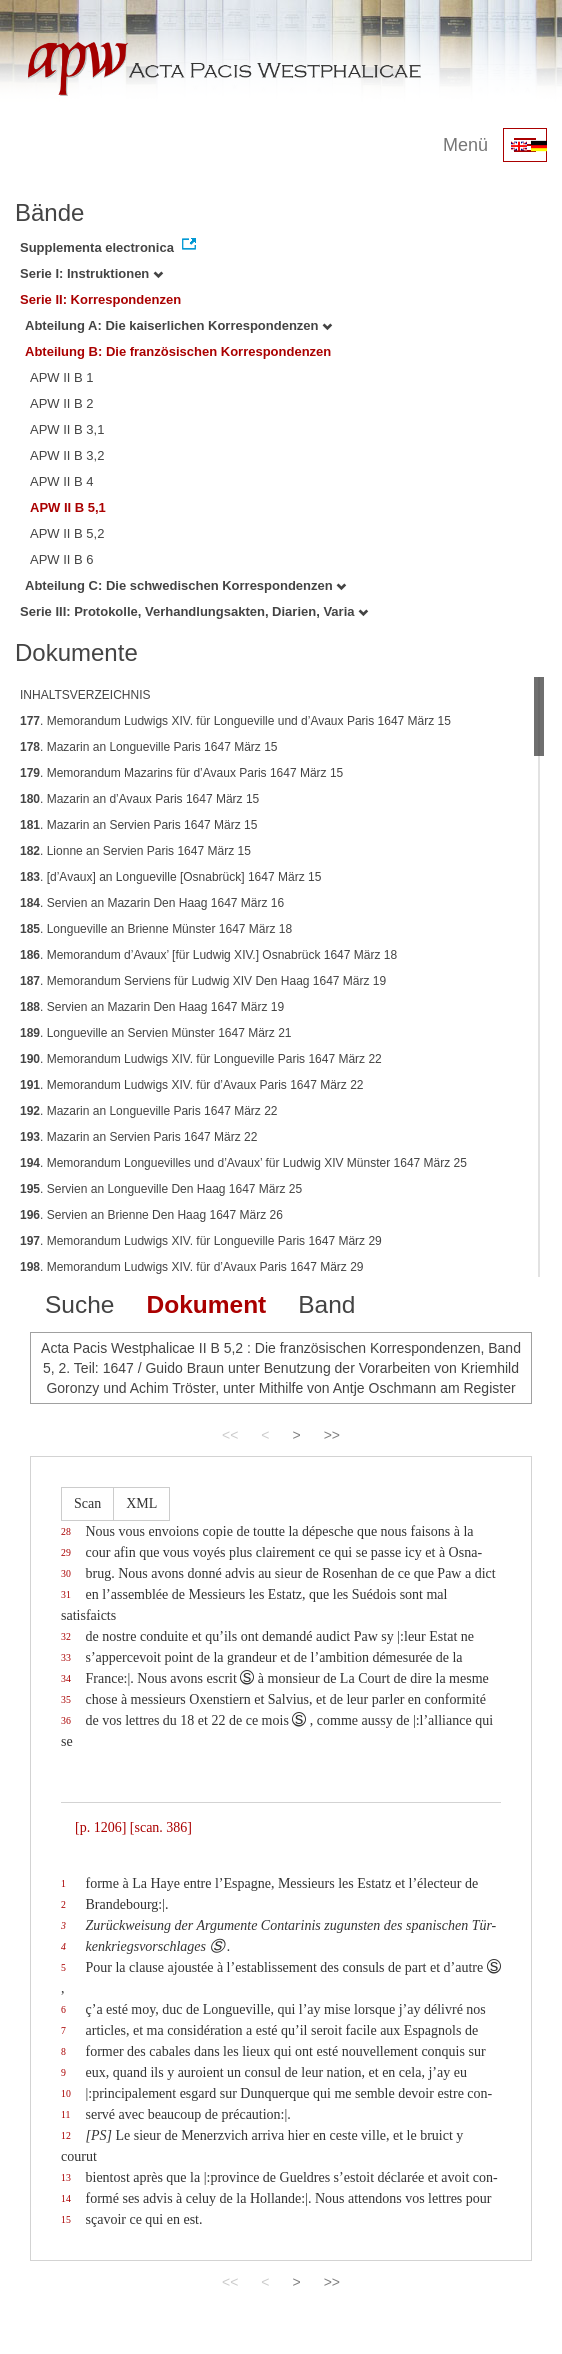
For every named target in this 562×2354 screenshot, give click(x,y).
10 (66, 2093)
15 (66, 2219)
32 (66, 1636)
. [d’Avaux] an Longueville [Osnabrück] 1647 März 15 (170, 877)
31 (66, 1594)
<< (230, 1435)
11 (65, 2114)
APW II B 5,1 (68, 507)
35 (66, 1699)
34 (66, 1678)
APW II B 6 (62, 559)
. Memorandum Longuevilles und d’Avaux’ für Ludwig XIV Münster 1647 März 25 (243, 1163)
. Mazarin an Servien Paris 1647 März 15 (138, 825)
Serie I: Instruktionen (91, 273)
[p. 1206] (100, 1827)
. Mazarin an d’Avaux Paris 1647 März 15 (139, 799)
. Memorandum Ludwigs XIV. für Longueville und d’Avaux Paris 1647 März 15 (235, 721)
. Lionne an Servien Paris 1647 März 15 (135, 851)
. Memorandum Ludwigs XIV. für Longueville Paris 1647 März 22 (201, 1059)
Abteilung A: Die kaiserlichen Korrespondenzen (178, 325)
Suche (79, 1304)
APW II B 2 (62, 403)
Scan (87, 1503)
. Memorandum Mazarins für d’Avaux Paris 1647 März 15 (181, 773)
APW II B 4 (62, 481)
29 (66, 1552)
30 (66, 1573)
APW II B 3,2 (67, 455)
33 (66, 1657)
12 (66, 2135)
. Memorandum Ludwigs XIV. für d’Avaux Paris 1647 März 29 (192, 1267)
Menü (465, 145)
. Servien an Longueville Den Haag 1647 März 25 (161, 1189)
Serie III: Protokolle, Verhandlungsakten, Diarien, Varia (194, 611)
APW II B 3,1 (67, 429)
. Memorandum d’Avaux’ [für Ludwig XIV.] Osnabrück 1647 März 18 (208, 955)
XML (141, 1503)
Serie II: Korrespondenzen (100, 299)
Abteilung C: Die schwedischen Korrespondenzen (185, 585)
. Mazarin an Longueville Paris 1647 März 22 (149, 1111)
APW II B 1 (62, 377)
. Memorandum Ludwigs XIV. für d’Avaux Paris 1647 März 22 (192, 1085)
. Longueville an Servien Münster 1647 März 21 (156, 1033)
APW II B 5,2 (67, 533)
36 (66, 1720)
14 (66, 2198)
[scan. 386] (161, 1827)
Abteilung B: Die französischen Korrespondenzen (178, 351)
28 (66, 1531)
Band (326, 1304)
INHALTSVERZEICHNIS (85, 695)
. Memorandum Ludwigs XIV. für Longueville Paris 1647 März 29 (201, 1241)
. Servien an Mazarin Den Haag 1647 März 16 (152, 903)
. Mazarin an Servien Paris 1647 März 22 (138, 1137)
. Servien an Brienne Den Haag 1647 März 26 (151, 1215)
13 (66, 2177)
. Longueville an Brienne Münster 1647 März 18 (156, 929)
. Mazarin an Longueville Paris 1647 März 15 (149, 747)
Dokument (206, 1304)
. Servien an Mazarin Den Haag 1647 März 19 (152, 1007)
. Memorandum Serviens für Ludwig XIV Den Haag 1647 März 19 (203, 981)
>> (332, 1435)
